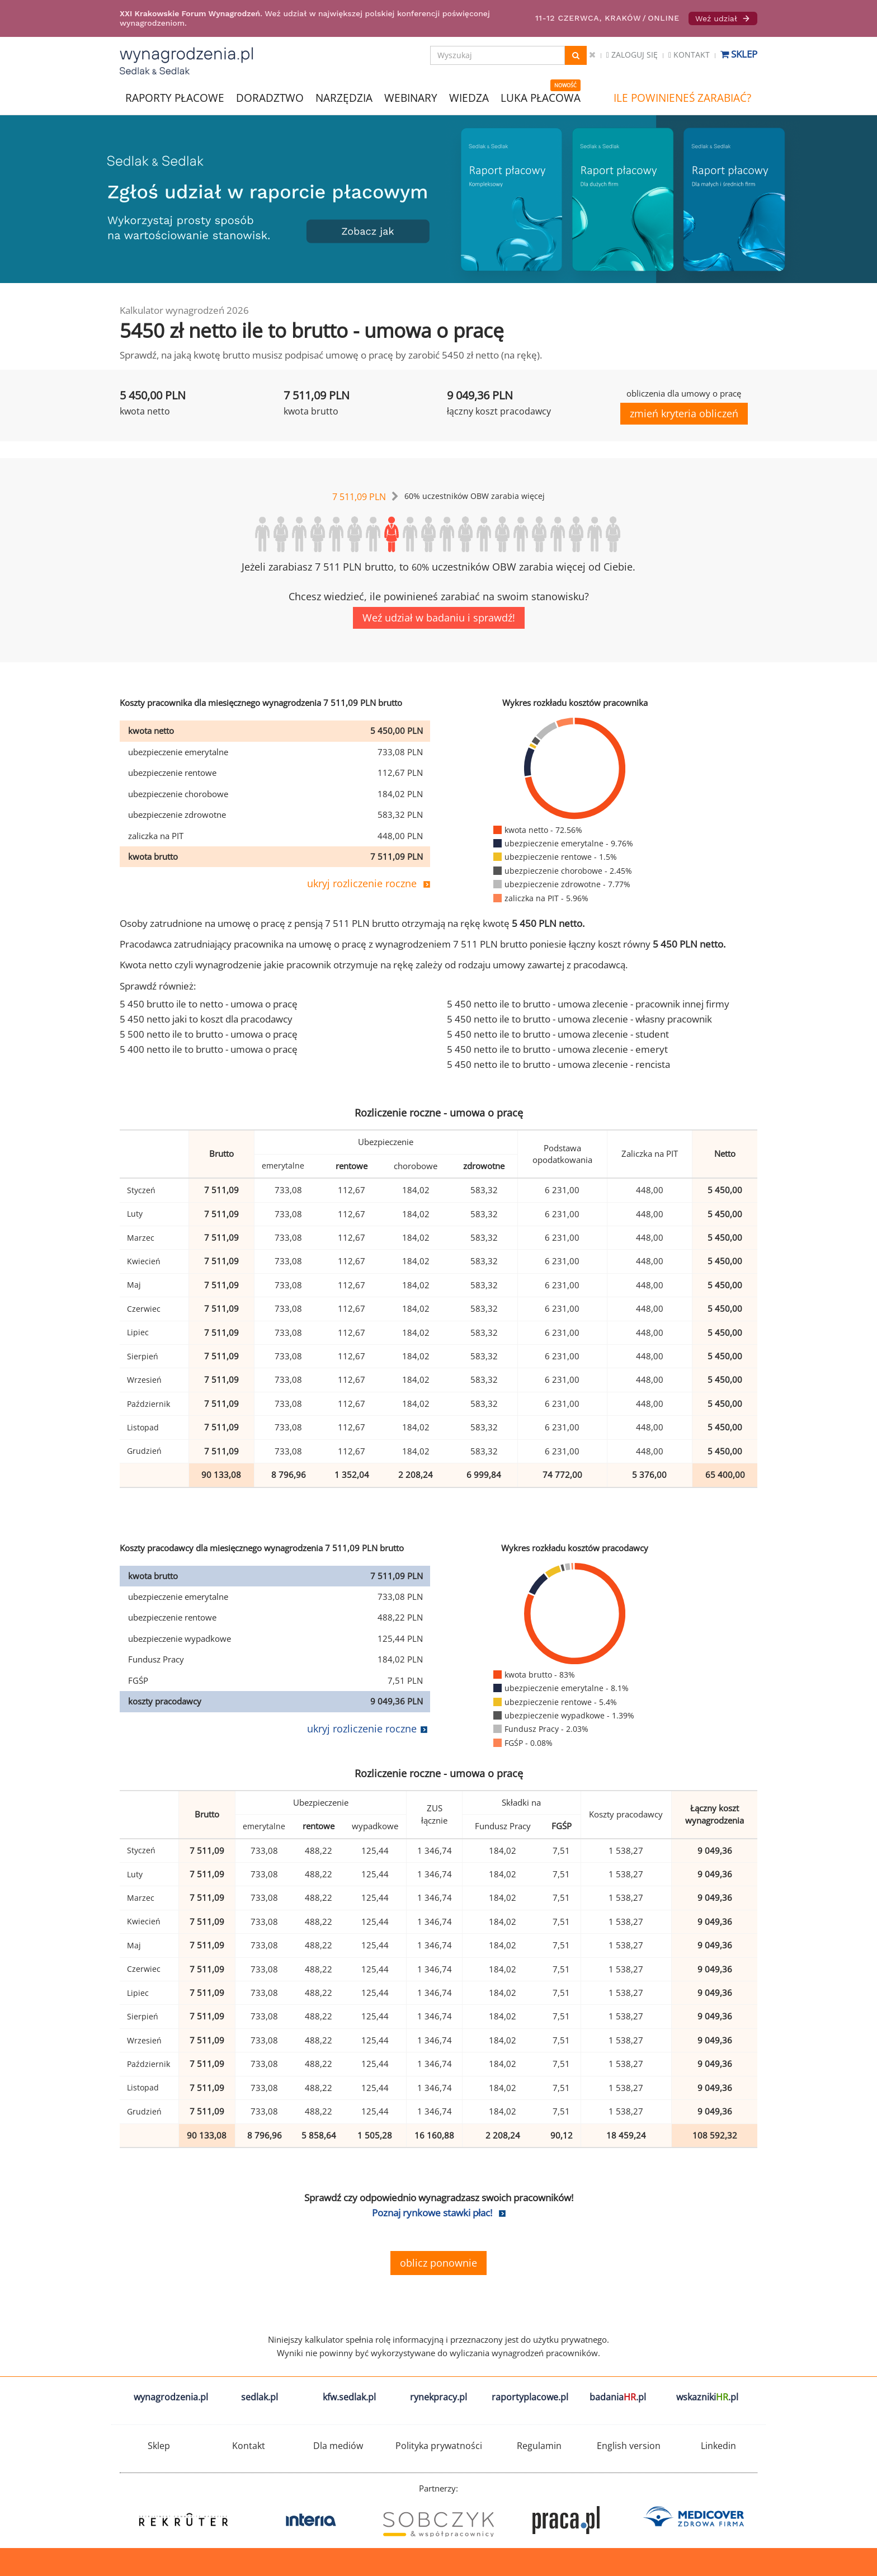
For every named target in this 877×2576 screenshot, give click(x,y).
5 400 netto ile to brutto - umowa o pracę (209, 1049)
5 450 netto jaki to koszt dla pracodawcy (206, 1018)
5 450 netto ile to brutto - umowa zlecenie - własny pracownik (579, 1018)
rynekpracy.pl (438, 2397)
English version (629, 2446)
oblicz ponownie (438, 2262)
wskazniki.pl (707, 2397)
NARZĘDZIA (344, 97)
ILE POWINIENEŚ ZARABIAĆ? (682, 98)
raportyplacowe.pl (530, 2397)
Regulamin (539, 2446)
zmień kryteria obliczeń (684, 413)
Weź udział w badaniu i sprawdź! (438, 617)
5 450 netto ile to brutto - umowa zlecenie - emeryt (557, 1049)
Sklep (738, 54)
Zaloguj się (632, 54)
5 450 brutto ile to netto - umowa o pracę (209, 1003)
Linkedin (718, 2446)
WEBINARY (410, 97)
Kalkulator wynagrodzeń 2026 (184, 310)
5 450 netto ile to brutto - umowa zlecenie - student (558, 1034)
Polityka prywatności (438, 2446)
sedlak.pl (259, 2397)
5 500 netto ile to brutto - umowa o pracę (209, 1034)
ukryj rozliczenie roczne (362, 883)
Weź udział (723, 18)
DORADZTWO (270, 98)
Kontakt (689, 54)
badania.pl (618, 2397)
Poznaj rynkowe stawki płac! (432, 2212)
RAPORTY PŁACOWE (174, 97)
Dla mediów (338, 2446)
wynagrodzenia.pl (171, 2397)
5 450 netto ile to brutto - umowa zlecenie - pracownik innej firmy (588, 1003)
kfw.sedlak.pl (349, 2397)
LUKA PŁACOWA (541, 98)
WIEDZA (469, 98)
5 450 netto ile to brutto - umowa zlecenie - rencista (558, 1064)
